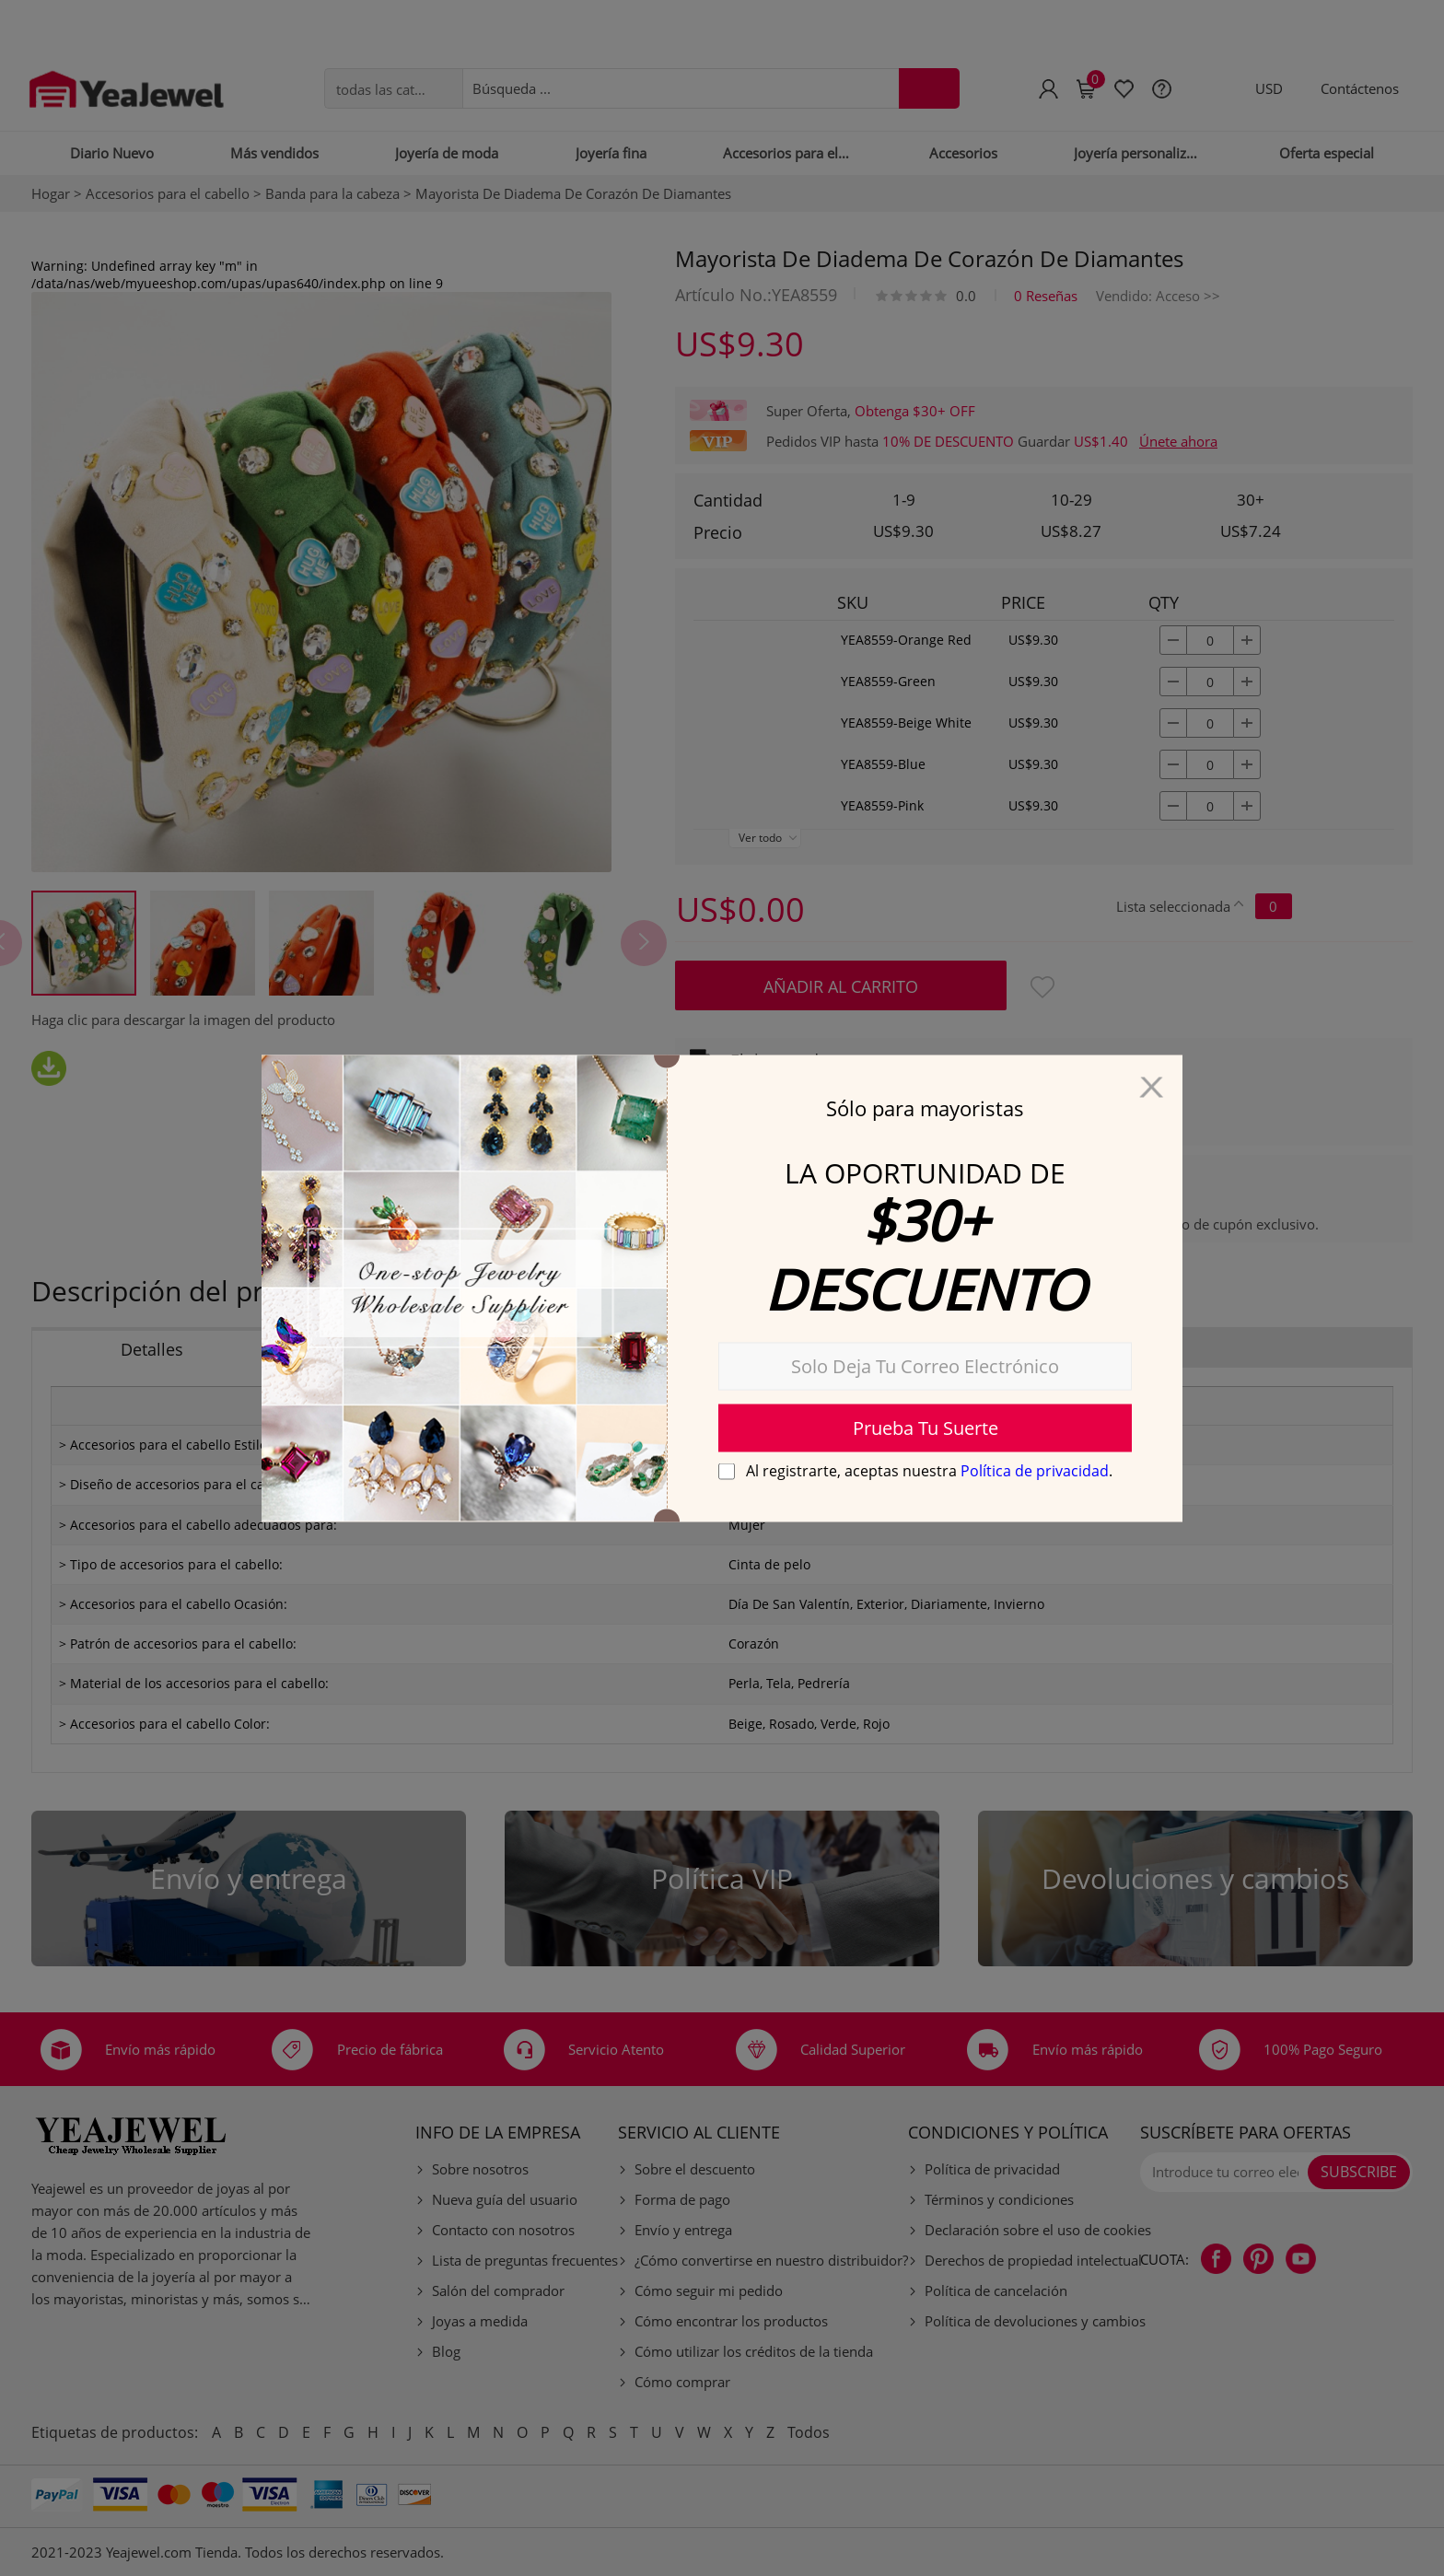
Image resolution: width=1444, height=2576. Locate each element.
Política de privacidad (1035, 1470)
